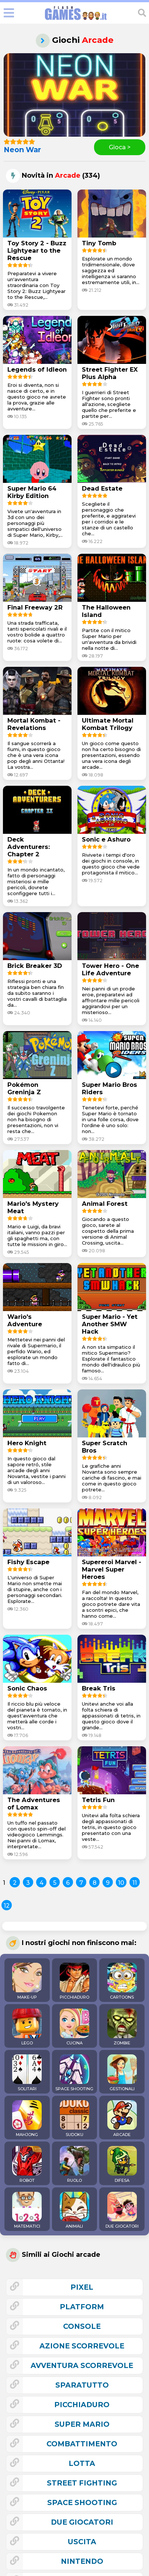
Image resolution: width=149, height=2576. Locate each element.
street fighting (82, 2482)
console (82, 2326)
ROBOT (27, 2164)
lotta (82, 2463)
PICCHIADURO (74, 1981)
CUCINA (74, 2027)
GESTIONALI (122, 2072)
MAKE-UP (27, 1981)
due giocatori (82, 2522)
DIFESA (122, 2164)
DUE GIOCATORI (122, 2210)
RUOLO (74, 2164)
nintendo (82, 2561)
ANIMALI (74, 2210)
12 (7, 1905)
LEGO (27, 2027)
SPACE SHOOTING (74, 2072)
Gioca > (120, 147)
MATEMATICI (27, 2210)
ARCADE (122, 2118)
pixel (81, 2287)
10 (121, 1882)
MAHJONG (27, 2118)
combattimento (81, 2443)
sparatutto (82, 2385)
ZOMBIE (122, 2027)
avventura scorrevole (82, 2365)
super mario (82, 2424)
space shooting (82, 2502)
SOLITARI (27, 2072)
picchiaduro (82, 2404)
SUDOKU (74, 2118)
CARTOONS (122, 1981)
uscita (82, 2541)
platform (82, 2306)
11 (134, 1882)
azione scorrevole (81, 2345)
